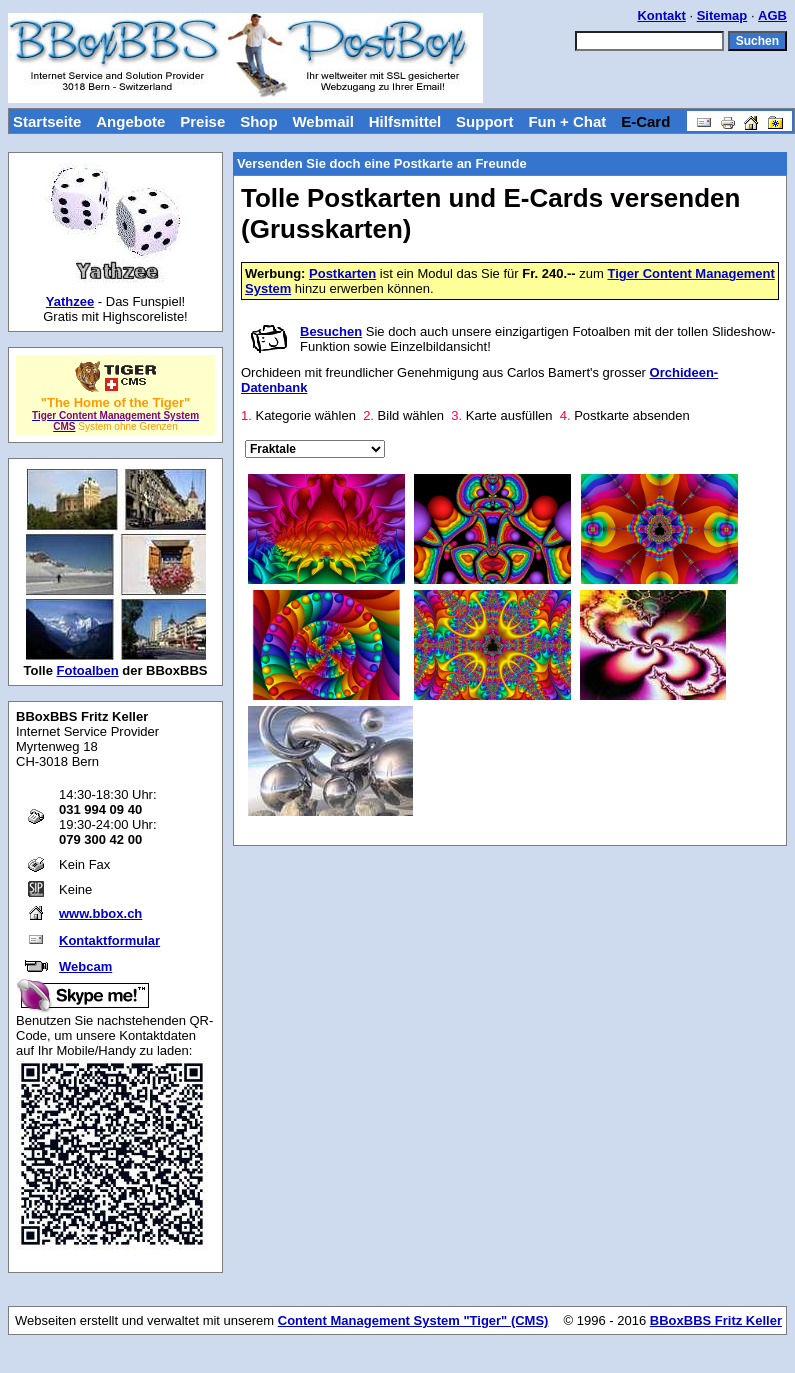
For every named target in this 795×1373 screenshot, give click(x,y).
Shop (259, 121)
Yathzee (70, 301)
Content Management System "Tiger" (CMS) (413, 1320)
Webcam (85, 966)
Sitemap (722, 15)
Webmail (322, 121)
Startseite (47, 121)
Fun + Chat (567, 121)
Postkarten (342, 273)
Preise (202, 121)
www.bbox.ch (100, 913)
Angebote (130, 121)
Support (485, 121)
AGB (772, 15)
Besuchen (331, 331)
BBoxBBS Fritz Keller (716, 1320)
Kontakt (661, 15)
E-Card (645, 121)
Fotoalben (88, 670)
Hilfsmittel (405, 121)
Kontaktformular (109, 940)
